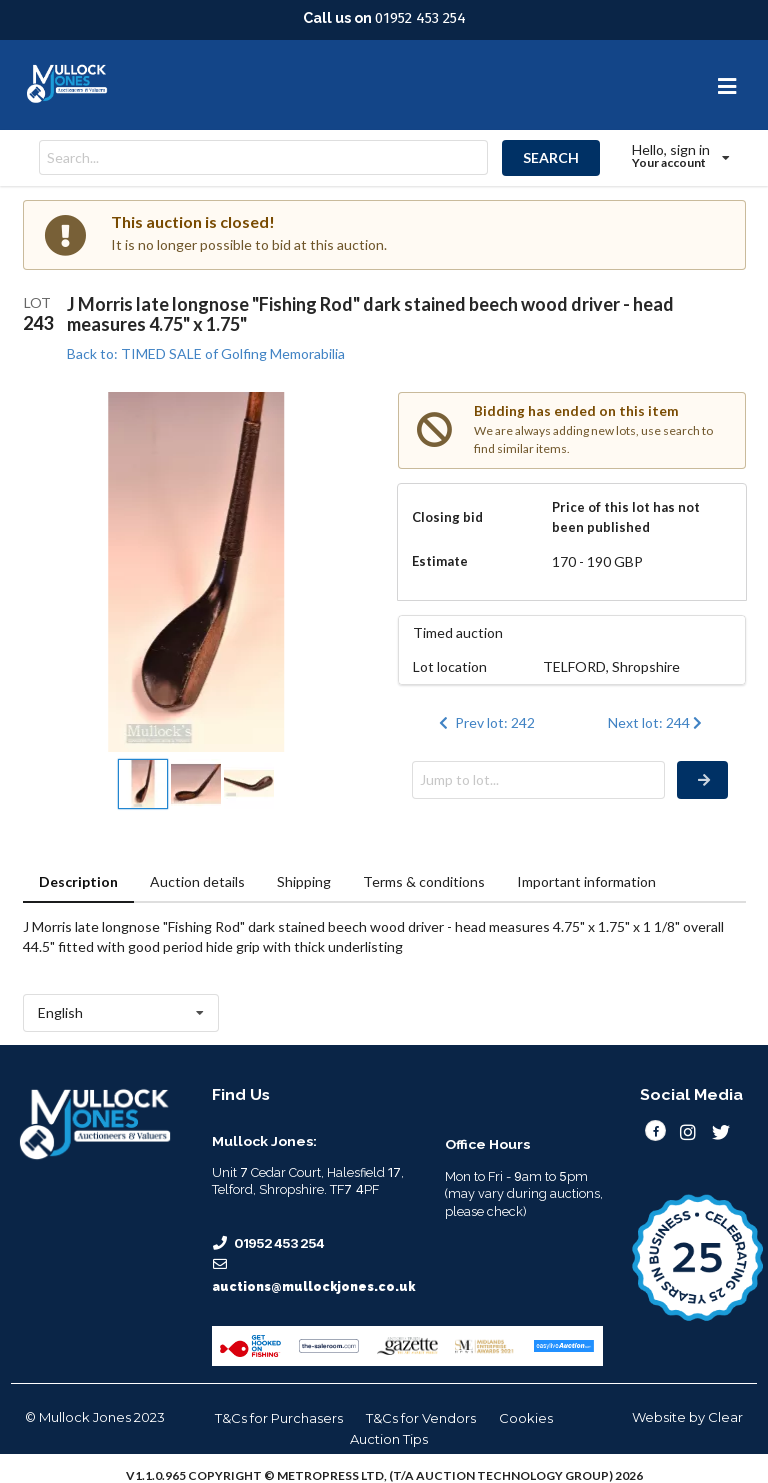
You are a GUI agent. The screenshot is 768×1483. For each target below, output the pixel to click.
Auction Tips (389, 1439)
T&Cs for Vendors (421, 1418)
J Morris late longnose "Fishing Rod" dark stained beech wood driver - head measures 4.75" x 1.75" (370, 314)
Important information (586, 881)
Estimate (440, 561)
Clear (725, 1417)
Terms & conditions (424, 881)
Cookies (526, 1418)
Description (78, 881)
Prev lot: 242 (485, 722)
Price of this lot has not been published (626, 517)
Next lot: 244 (657, 722)
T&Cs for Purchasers (279, 1418)
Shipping (304, 881)
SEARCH (551, 157)
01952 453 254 (420, 18)
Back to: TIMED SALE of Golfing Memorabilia (206, 353)
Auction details (197, 881)
